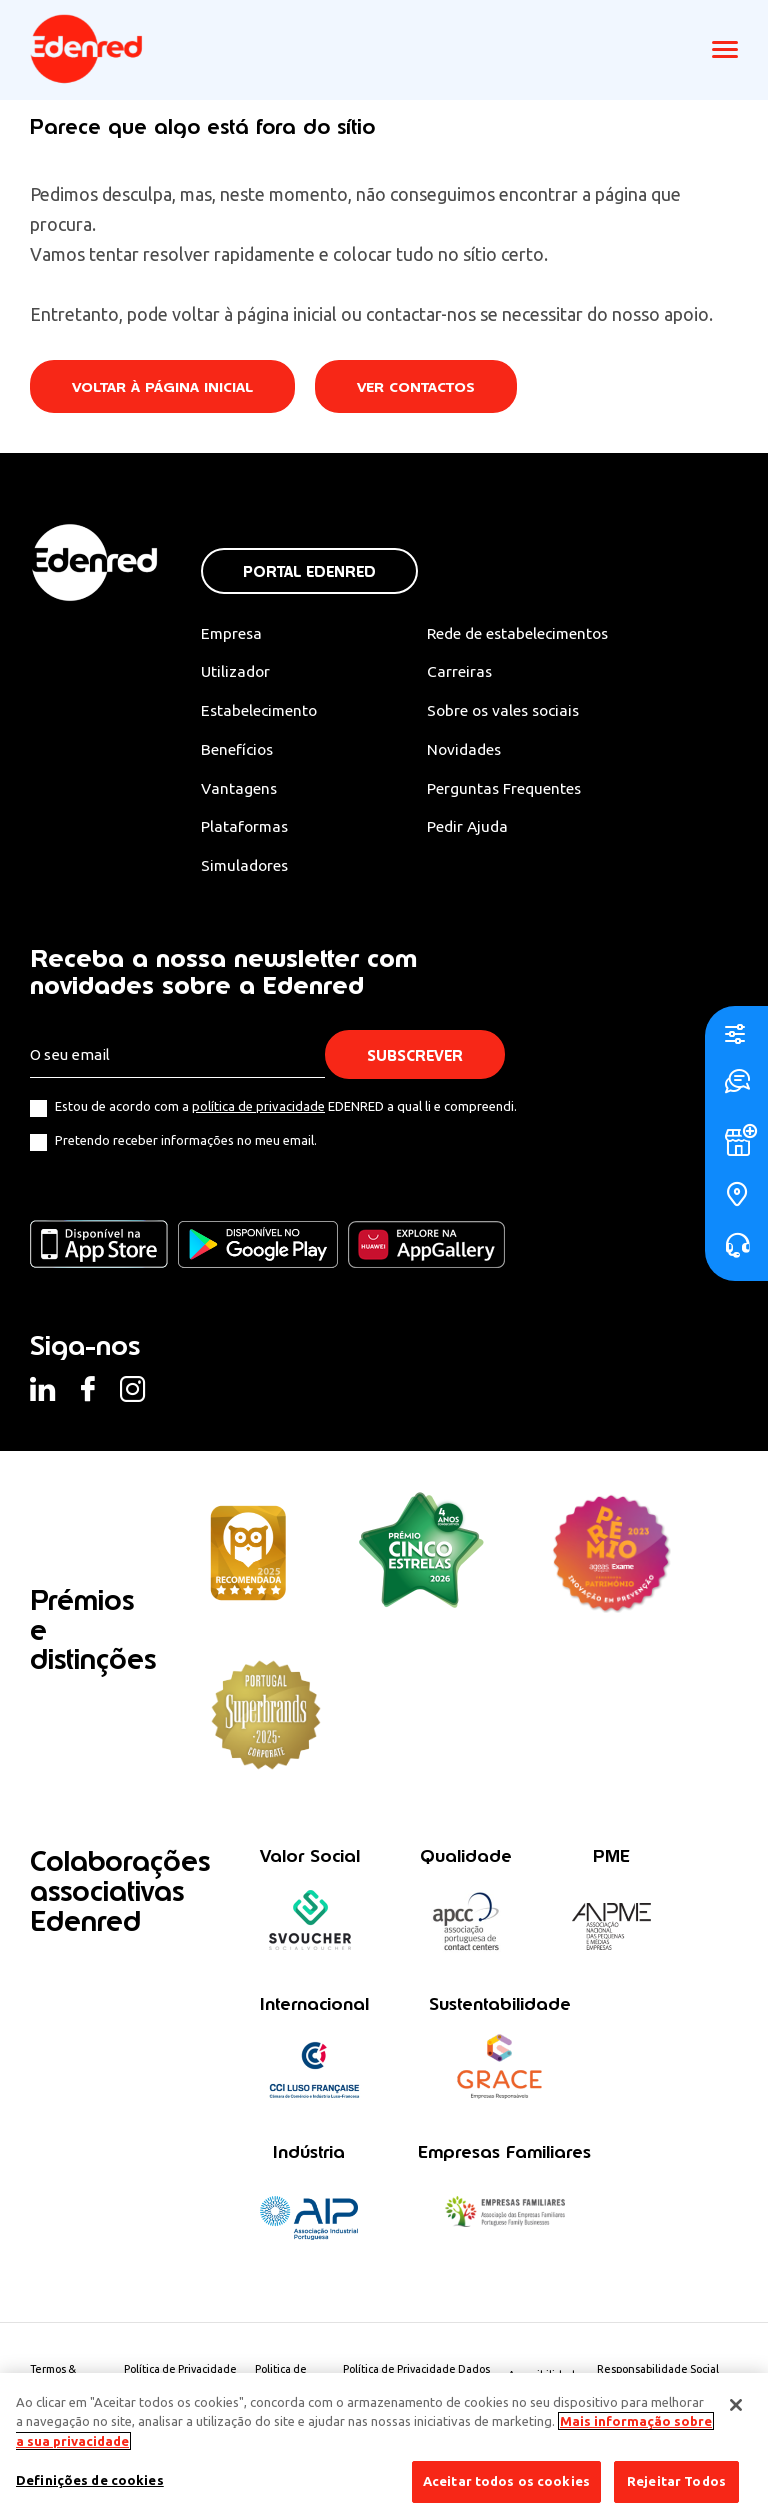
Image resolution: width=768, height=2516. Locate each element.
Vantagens (240, 790)
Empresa (232, 633)
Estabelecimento (261, 712)
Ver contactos (421, 387)
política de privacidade (258, 1110)
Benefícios (238, 751)
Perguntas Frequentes (513, 790)
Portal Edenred (309, 571)
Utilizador (237, 672)
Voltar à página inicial (164, 387)
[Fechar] (736, 2405)
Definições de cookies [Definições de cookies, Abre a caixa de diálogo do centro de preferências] (90, 2480)
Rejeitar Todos (676, 2481)
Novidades (474, 751)
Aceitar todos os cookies (506, 2481)
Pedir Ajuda (476, 829)
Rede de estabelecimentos (529, 633)
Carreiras (468, 672)
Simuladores (246, 868)
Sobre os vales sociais (515, 712)
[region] (384, 2444)
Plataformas (246, 829)
